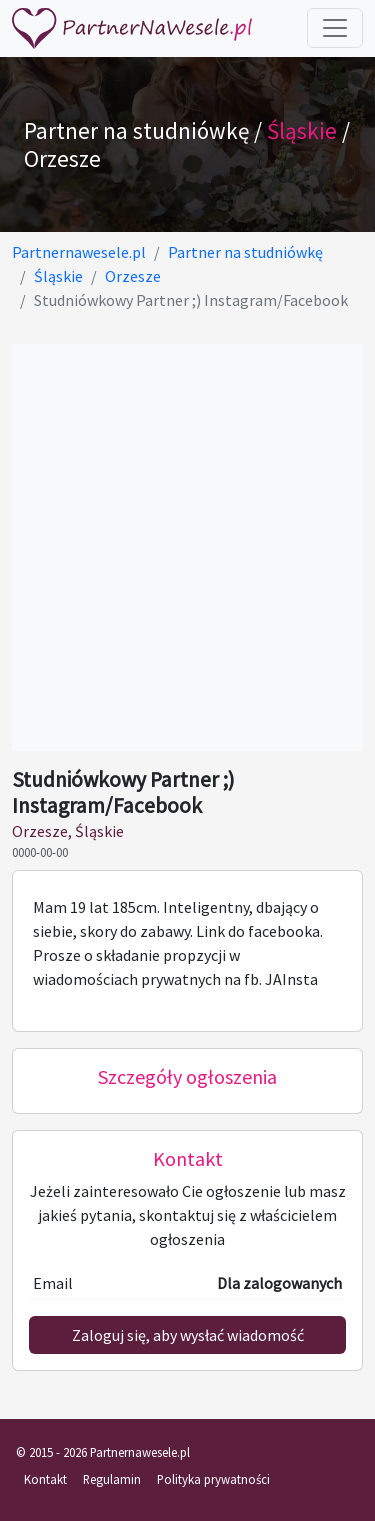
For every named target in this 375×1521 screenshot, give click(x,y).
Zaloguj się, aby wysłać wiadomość (188, 1335)
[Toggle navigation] (335, 28)
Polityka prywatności (213, 1479)
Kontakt (45, 1479)
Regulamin (112, 1479)
